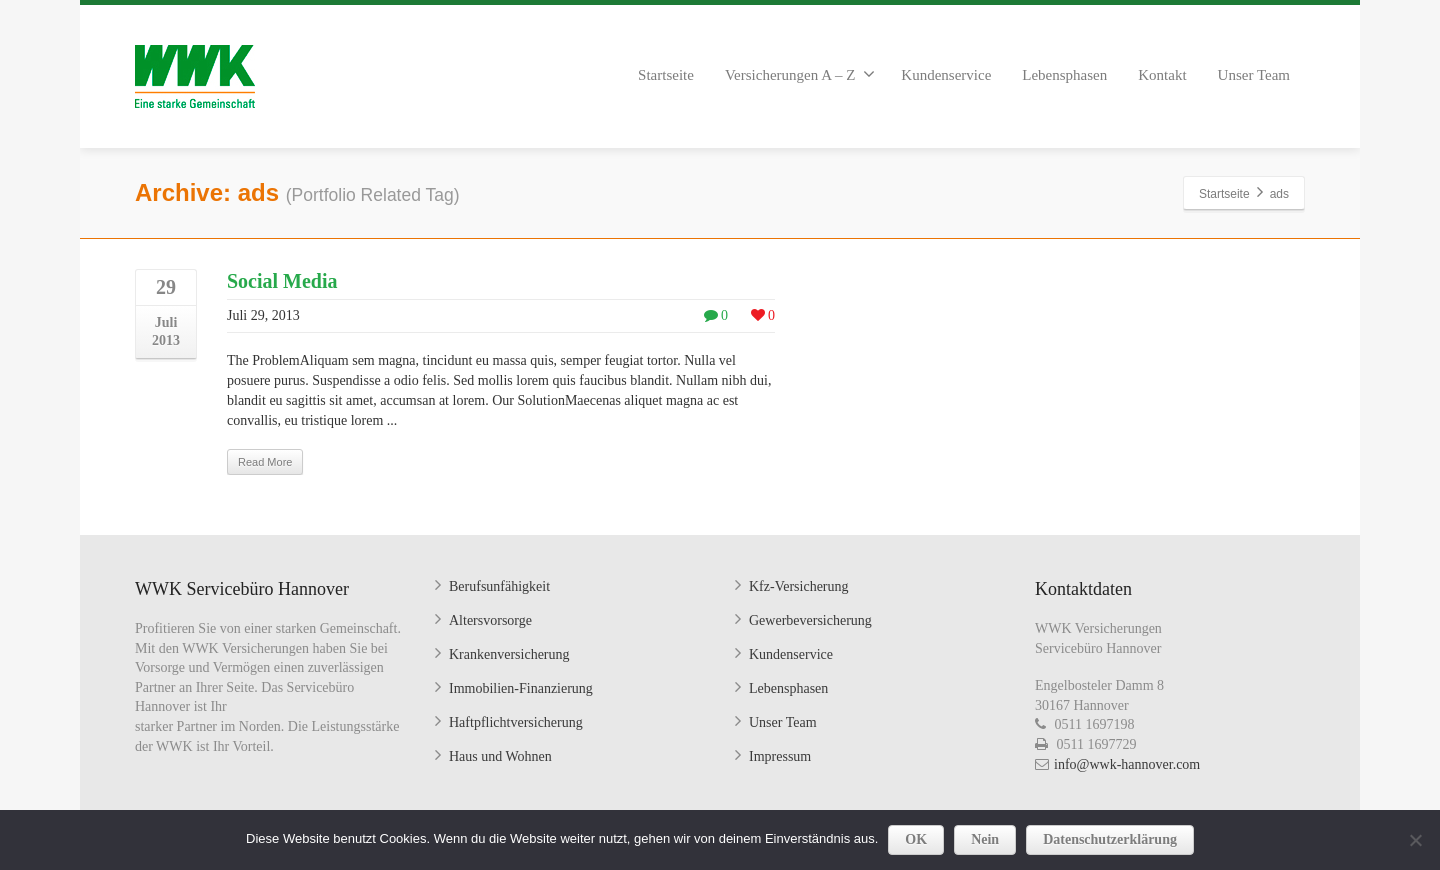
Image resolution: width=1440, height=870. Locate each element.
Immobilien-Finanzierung (521, 688)
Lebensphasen (1064, 75)
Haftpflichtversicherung (516, 722)
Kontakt (1162, 75)
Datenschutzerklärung (1110, 839)
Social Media (282, 281)
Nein (985, 839)
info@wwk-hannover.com (1127, 764)
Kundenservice (946, 75)
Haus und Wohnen (500, 756)
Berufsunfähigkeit (499, 586)
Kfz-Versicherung (799, 586)
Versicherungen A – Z (800, 74)
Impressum (780, 756)
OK (916, 839)
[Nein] (1415, 840)
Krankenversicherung (509, 654)
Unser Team (1254, 75)
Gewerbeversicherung (810, 620)
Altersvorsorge (490, 620)
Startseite (666, 75)
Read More (265, 462)
